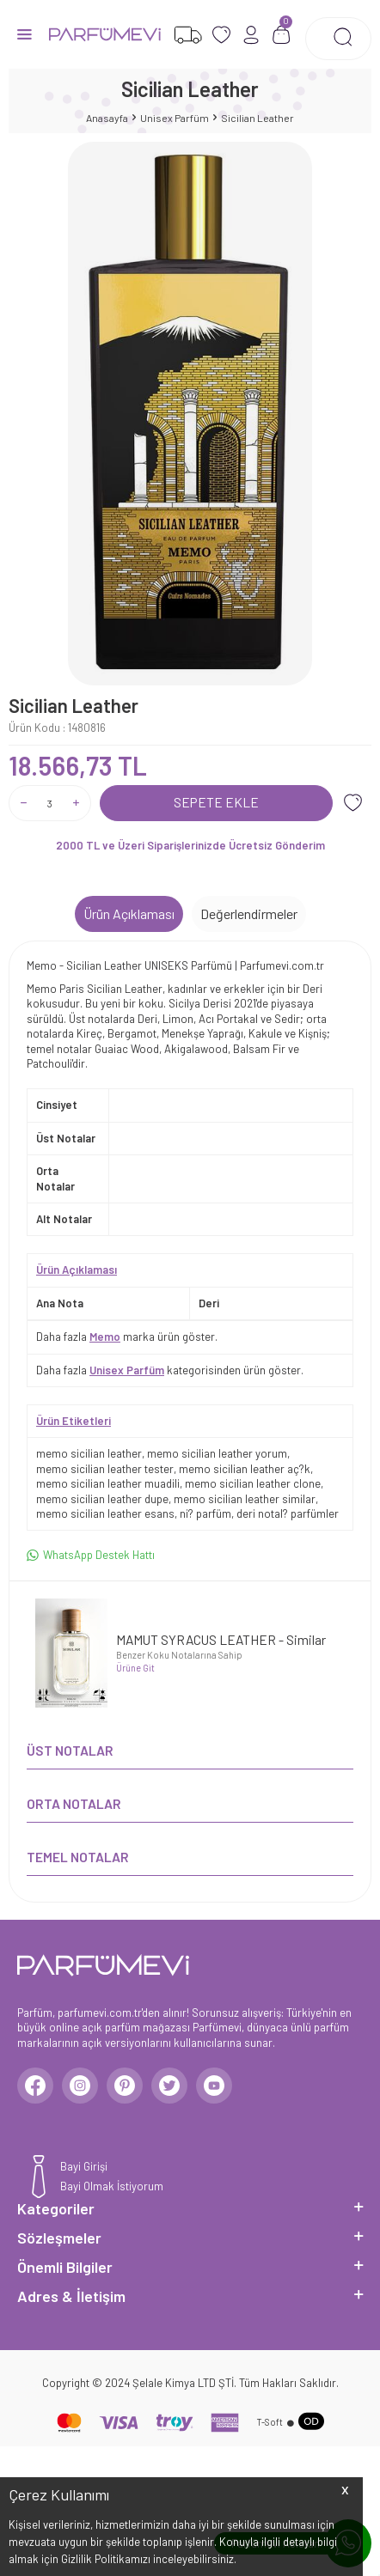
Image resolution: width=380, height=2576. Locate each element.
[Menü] (24, 33)
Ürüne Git (135, 1667)
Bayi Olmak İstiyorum (111, 2186)
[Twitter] (169, 2085)
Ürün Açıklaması (129, 913)
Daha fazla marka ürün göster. (127, 1336)
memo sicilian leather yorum (217, 1453)
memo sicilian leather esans (105, 1513)
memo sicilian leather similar (245, 1499)
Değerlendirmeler (248, 913)
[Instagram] (80, 2085)
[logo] (105, 34)
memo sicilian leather (89, 1453)
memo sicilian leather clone (253, 1483)
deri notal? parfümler (287, 1513)
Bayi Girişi (83, 2166)
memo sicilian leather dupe (102, 1499)
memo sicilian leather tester (105, 1469)
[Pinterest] (124, 2085)
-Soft (269, 2421)
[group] (190, 413)
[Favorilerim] (188, 35)
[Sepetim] (281, 35)
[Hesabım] (251, 35)
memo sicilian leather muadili (108, 1483)
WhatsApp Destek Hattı (91, 1555)
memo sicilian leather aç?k (244, 1469)
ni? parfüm (205, 1513)
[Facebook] (35, 2085)
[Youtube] (214, 2085)
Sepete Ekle (216, 802)
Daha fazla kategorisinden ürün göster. (169, 1370)
